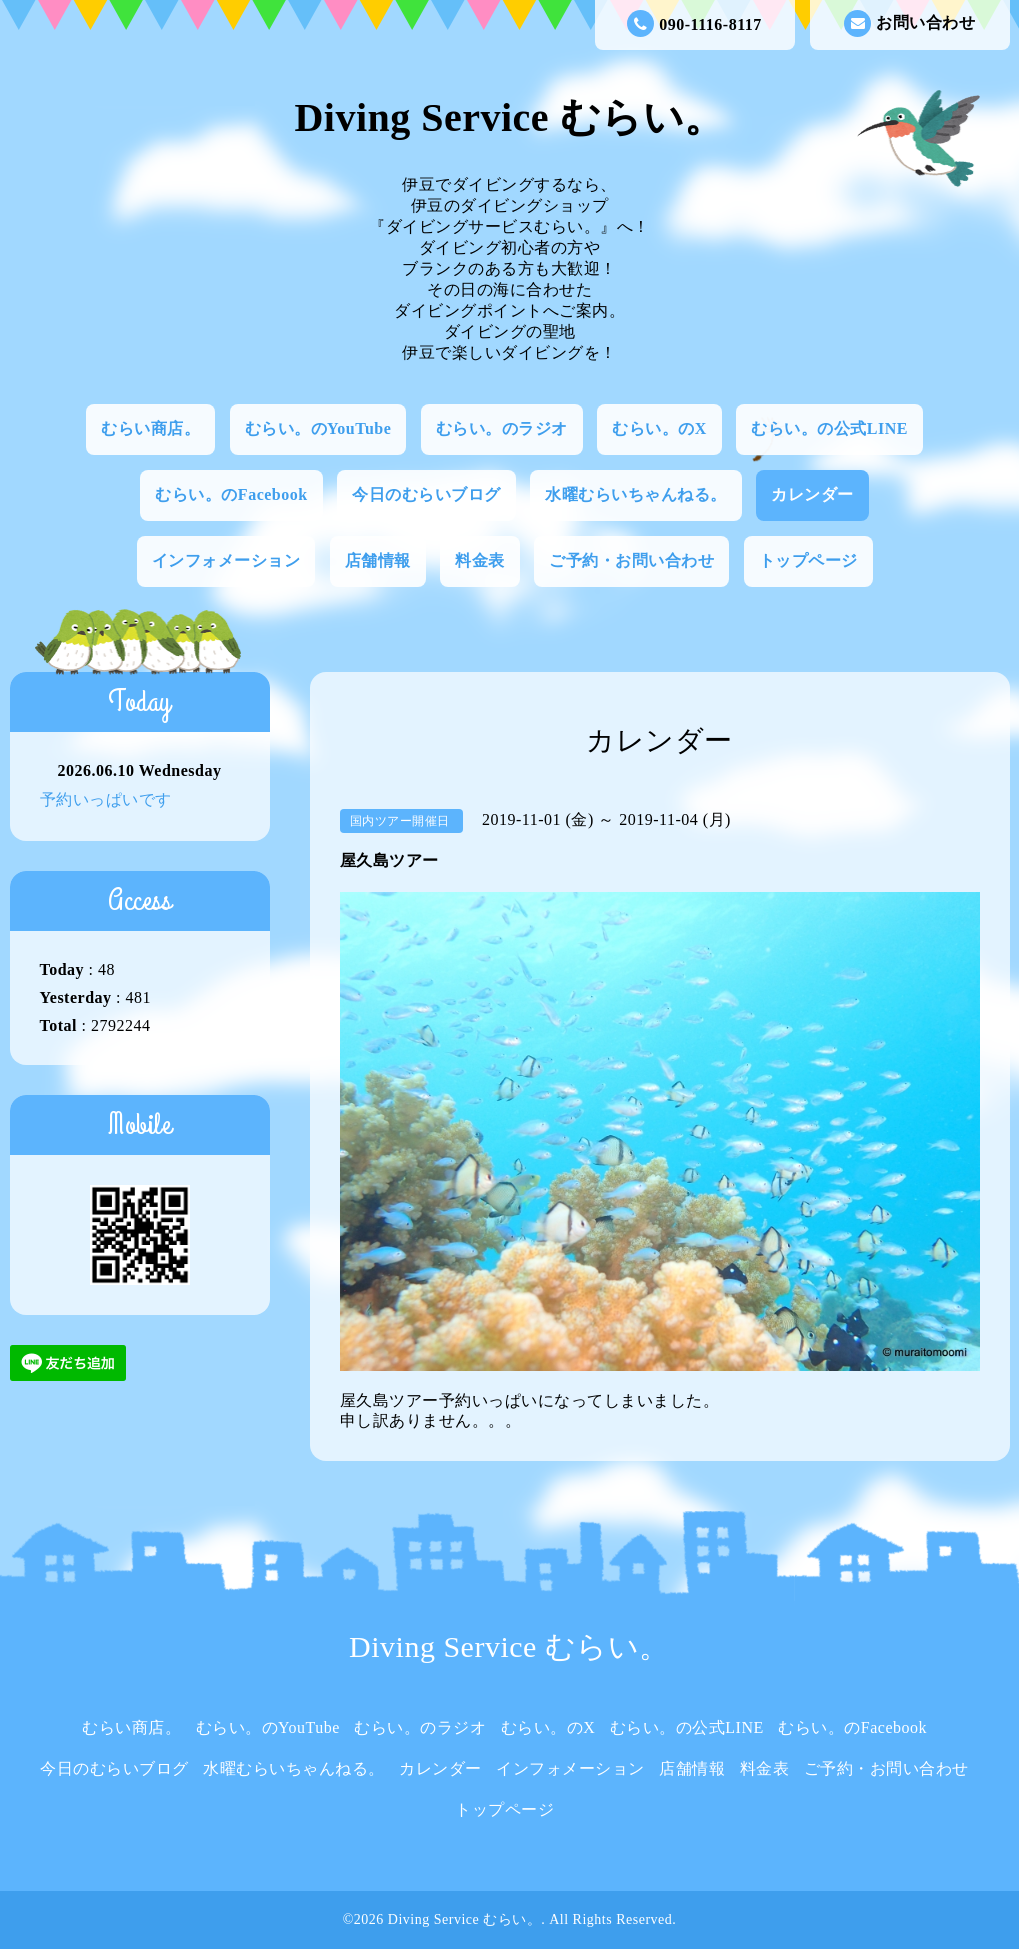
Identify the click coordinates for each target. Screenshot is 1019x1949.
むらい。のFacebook (231, 494)
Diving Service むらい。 (509, 117)
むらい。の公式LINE (829, 428)
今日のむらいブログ (426, 494)
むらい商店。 (150, 428)
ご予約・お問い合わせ (631, 560)
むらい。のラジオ (502, 428)
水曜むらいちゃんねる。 (636, 494)
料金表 (480, 560)
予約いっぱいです (106, 799)
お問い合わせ (909, 23)
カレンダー (812, 494)
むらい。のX (659, 428)
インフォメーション (226, 560)
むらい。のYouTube (318, 428)
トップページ (808, 560)
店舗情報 (378, 560)
